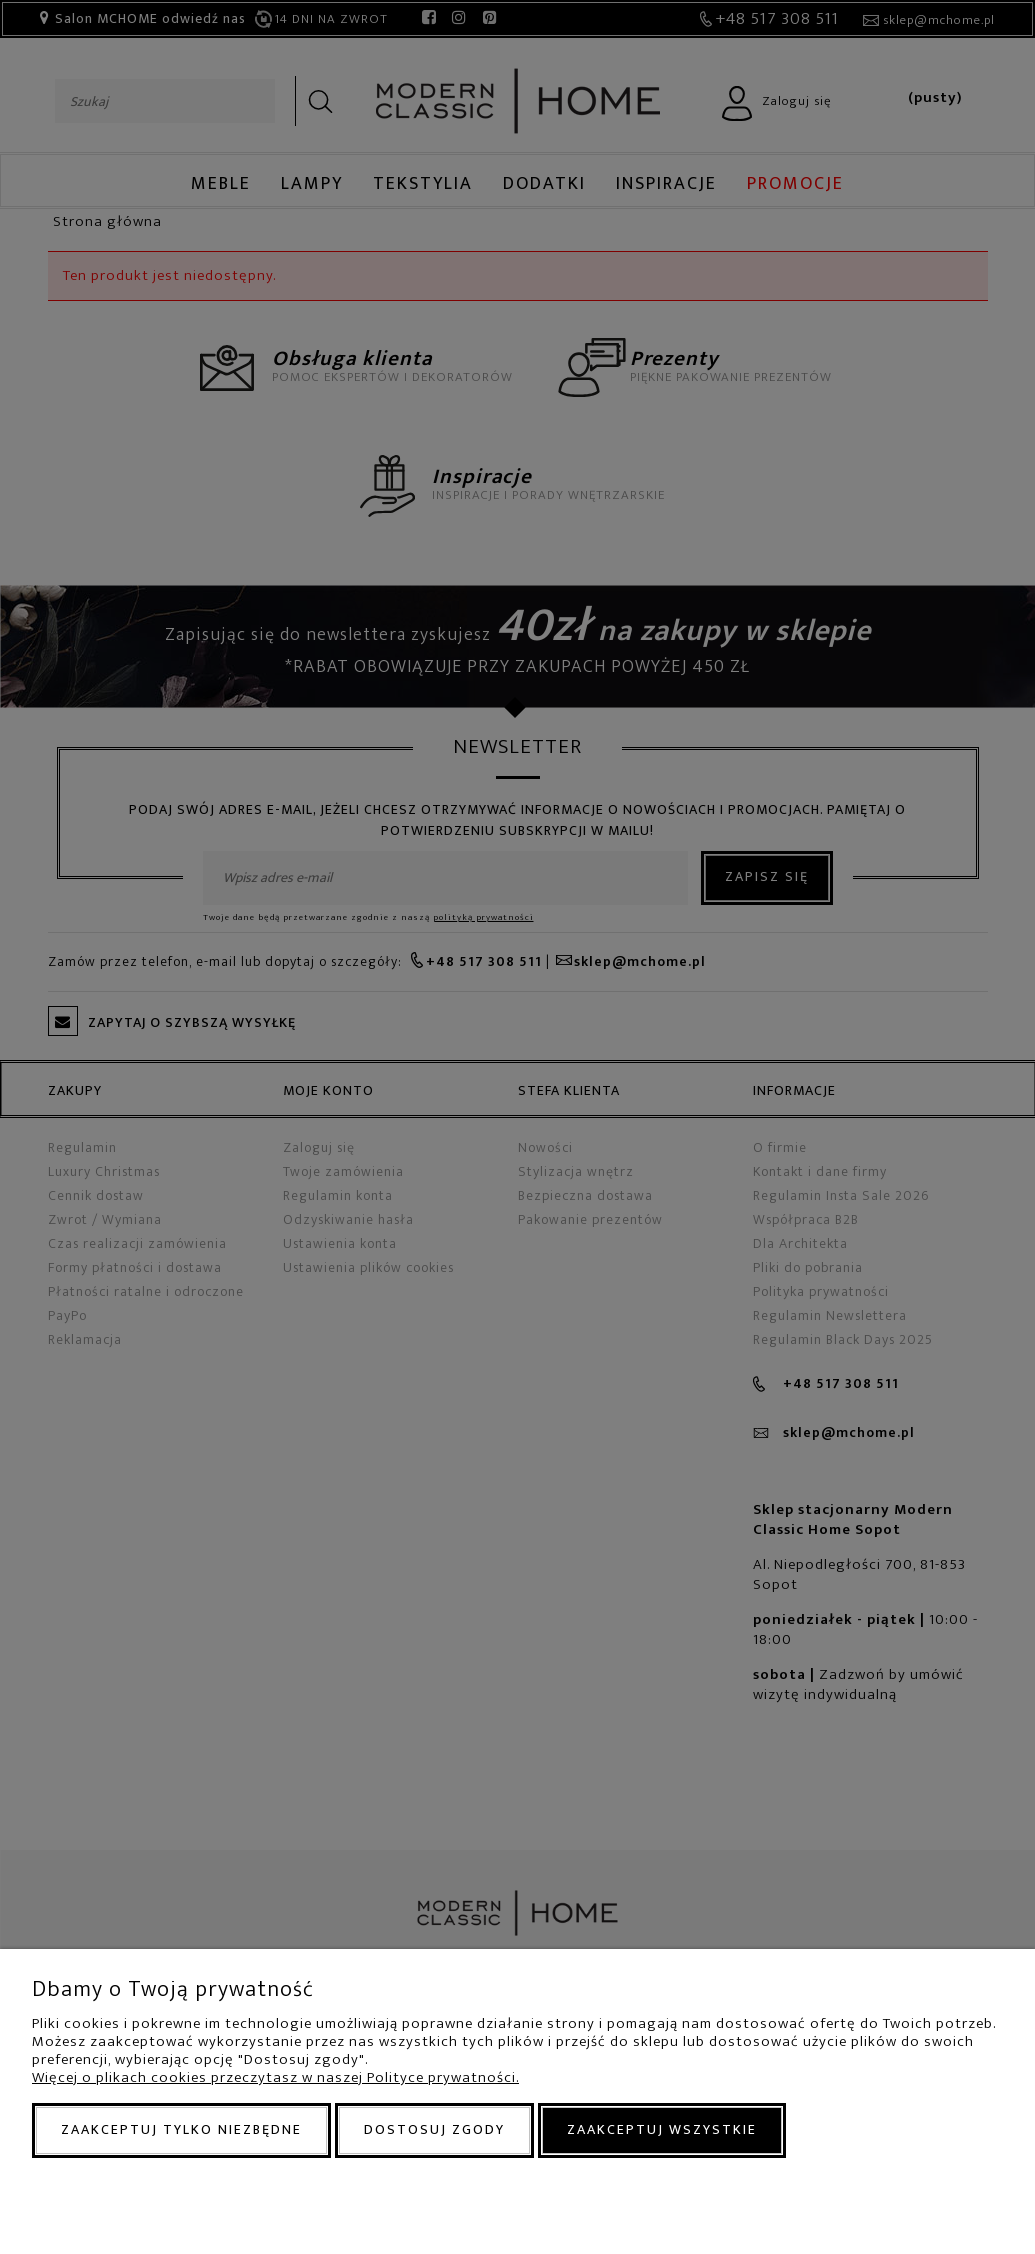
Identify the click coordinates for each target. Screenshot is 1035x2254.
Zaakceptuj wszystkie (662, 2129)
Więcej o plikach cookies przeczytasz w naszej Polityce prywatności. (275, 2077)
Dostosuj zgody (434, 2129)
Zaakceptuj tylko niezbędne (181, 2129)
